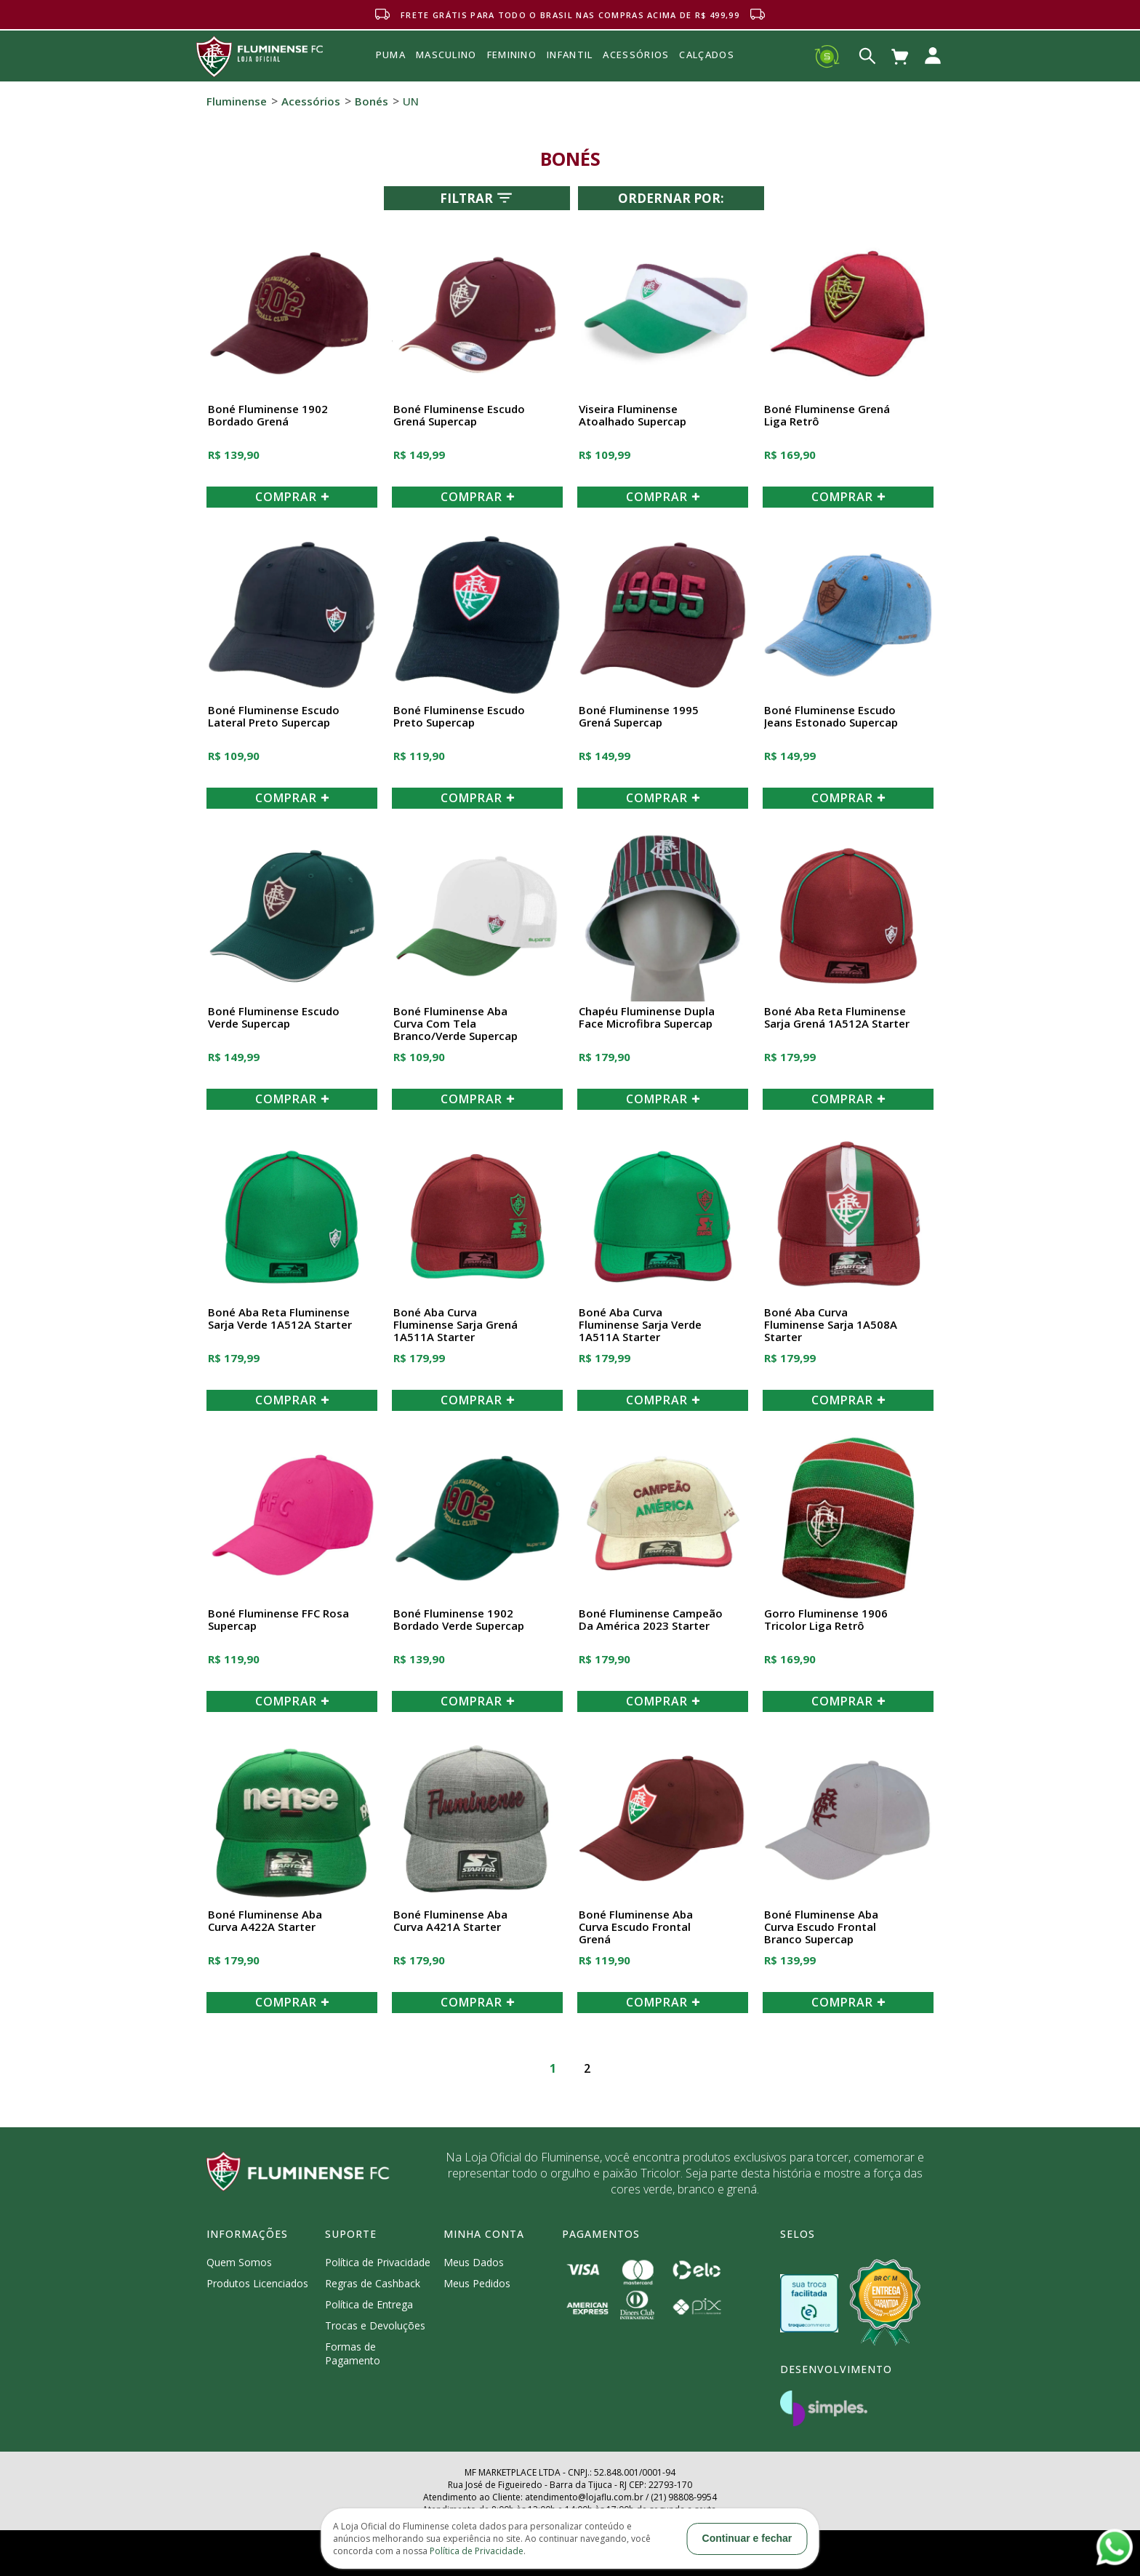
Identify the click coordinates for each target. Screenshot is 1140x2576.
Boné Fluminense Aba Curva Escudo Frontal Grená (636, 1927)
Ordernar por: (671, 198)
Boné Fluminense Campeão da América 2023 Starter (651, 1620)
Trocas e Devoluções (375, 2325)
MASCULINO (446, 54)
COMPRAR (292, 497)
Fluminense (236, 101)
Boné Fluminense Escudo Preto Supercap (459, 716)
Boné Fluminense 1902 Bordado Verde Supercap (458, 1620)
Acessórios (636, 86)
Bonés (371, 101)
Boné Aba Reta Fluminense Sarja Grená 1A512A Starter (837, 1018)
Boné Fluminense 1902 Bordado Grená (268, 415)
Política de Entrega (369, 2304)
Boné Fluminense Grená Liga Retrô (827, 415)
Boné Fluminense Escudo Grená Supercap (459, 415)
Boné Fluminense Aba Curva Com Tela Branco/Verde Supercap (455, 1024)
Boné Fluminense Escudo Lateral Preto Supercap (274, 716)
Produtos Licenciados (257, 2283)
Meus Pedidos (476, 2283)
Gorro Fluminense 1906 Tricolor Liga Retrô (826, 1620)
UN (411, 101)
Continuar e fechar (747, 2538)
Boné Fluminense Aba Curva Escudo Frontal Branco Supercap (821, 1927)
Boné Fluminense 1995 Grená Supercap (639, 716)
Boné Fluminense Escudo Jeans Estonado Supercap (831, 716)
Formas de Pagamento (352, 2353)
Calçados (706, 54)
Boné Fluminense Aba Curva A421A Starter (450, 1921)
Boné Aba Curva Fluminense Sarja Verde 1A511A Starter (640, 1325)
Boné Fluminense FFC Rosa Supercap (278, 1620)
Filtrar (477, 198)
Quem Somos (239, 2262)
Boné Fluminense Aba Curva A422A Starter (265, 1921)
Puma (391, 71)
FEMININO (512, 54)
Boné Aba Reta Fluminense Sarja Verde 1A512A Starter (280, 1319)
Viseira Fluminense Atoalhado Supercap (632, 415)
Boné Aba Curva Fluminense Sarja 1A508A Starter (830, 1325)
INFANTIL (570, 54)
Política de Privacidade (377, 2262)
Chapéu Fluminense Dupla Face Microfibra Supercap (647, 1018)
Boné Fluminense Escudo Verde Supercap (274, 1018)
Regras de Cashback (372, 2283)
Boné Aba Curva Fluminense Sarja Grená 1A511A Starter (455, 1325)
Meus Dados (473, 2262)
